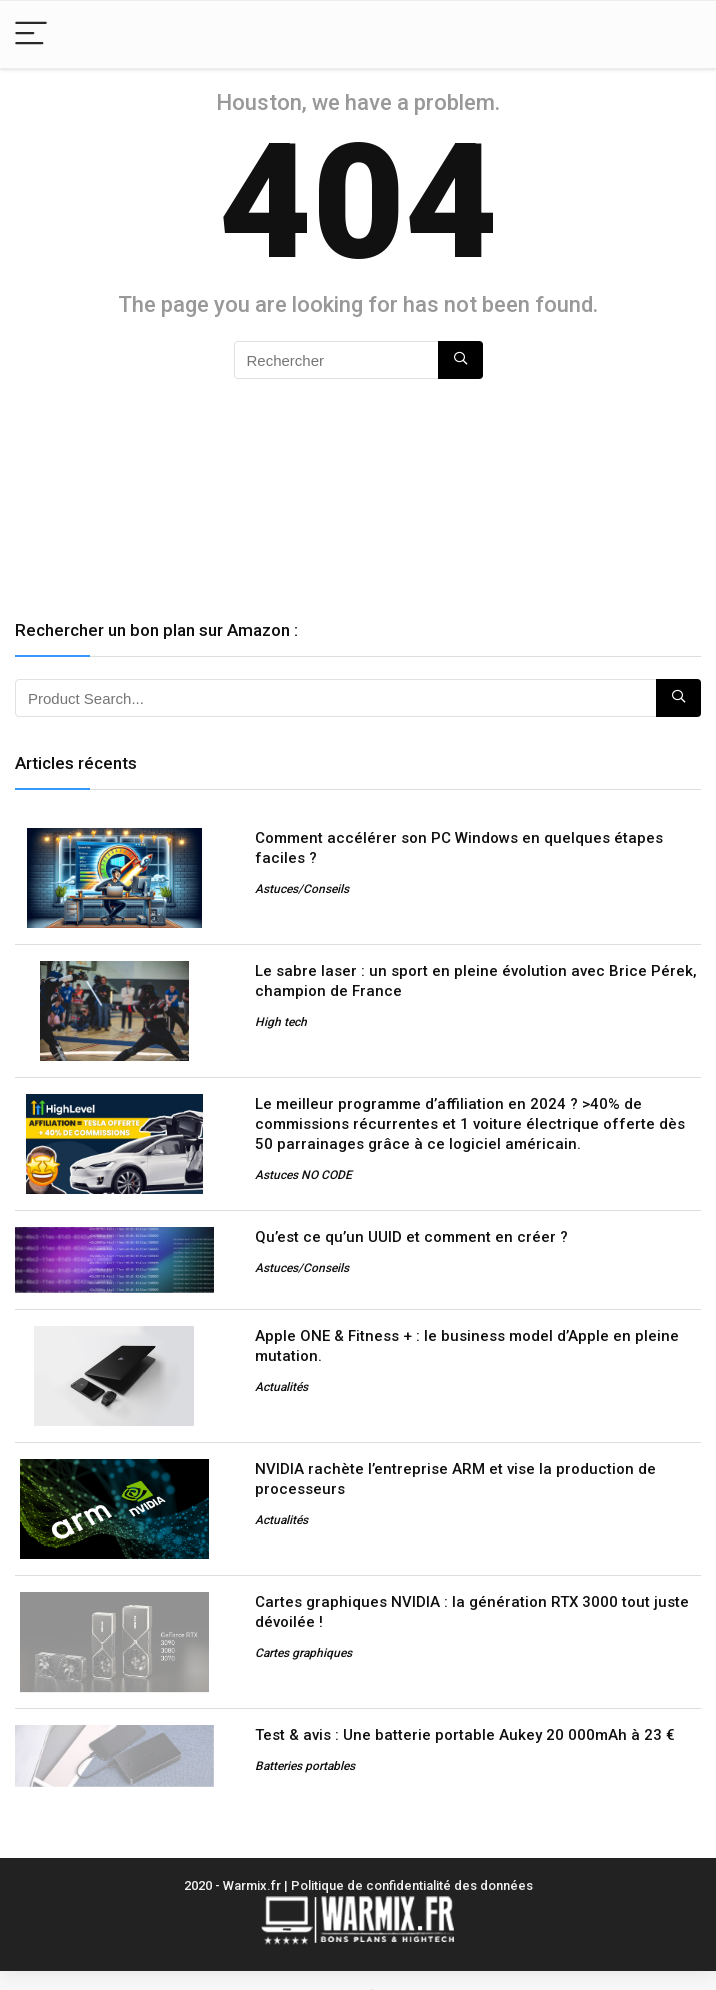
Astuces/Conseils (302, 889)
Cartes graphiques (303, 1653)
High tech (281, 1022)
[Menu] (31, 34)
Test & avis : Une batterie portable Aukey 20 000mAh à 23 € (465, 1735)
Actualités (281, 1387)
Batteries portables (305, 1766)
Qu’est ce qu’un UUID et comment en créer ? (411, 1237)
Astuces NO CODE (303, 1175)
